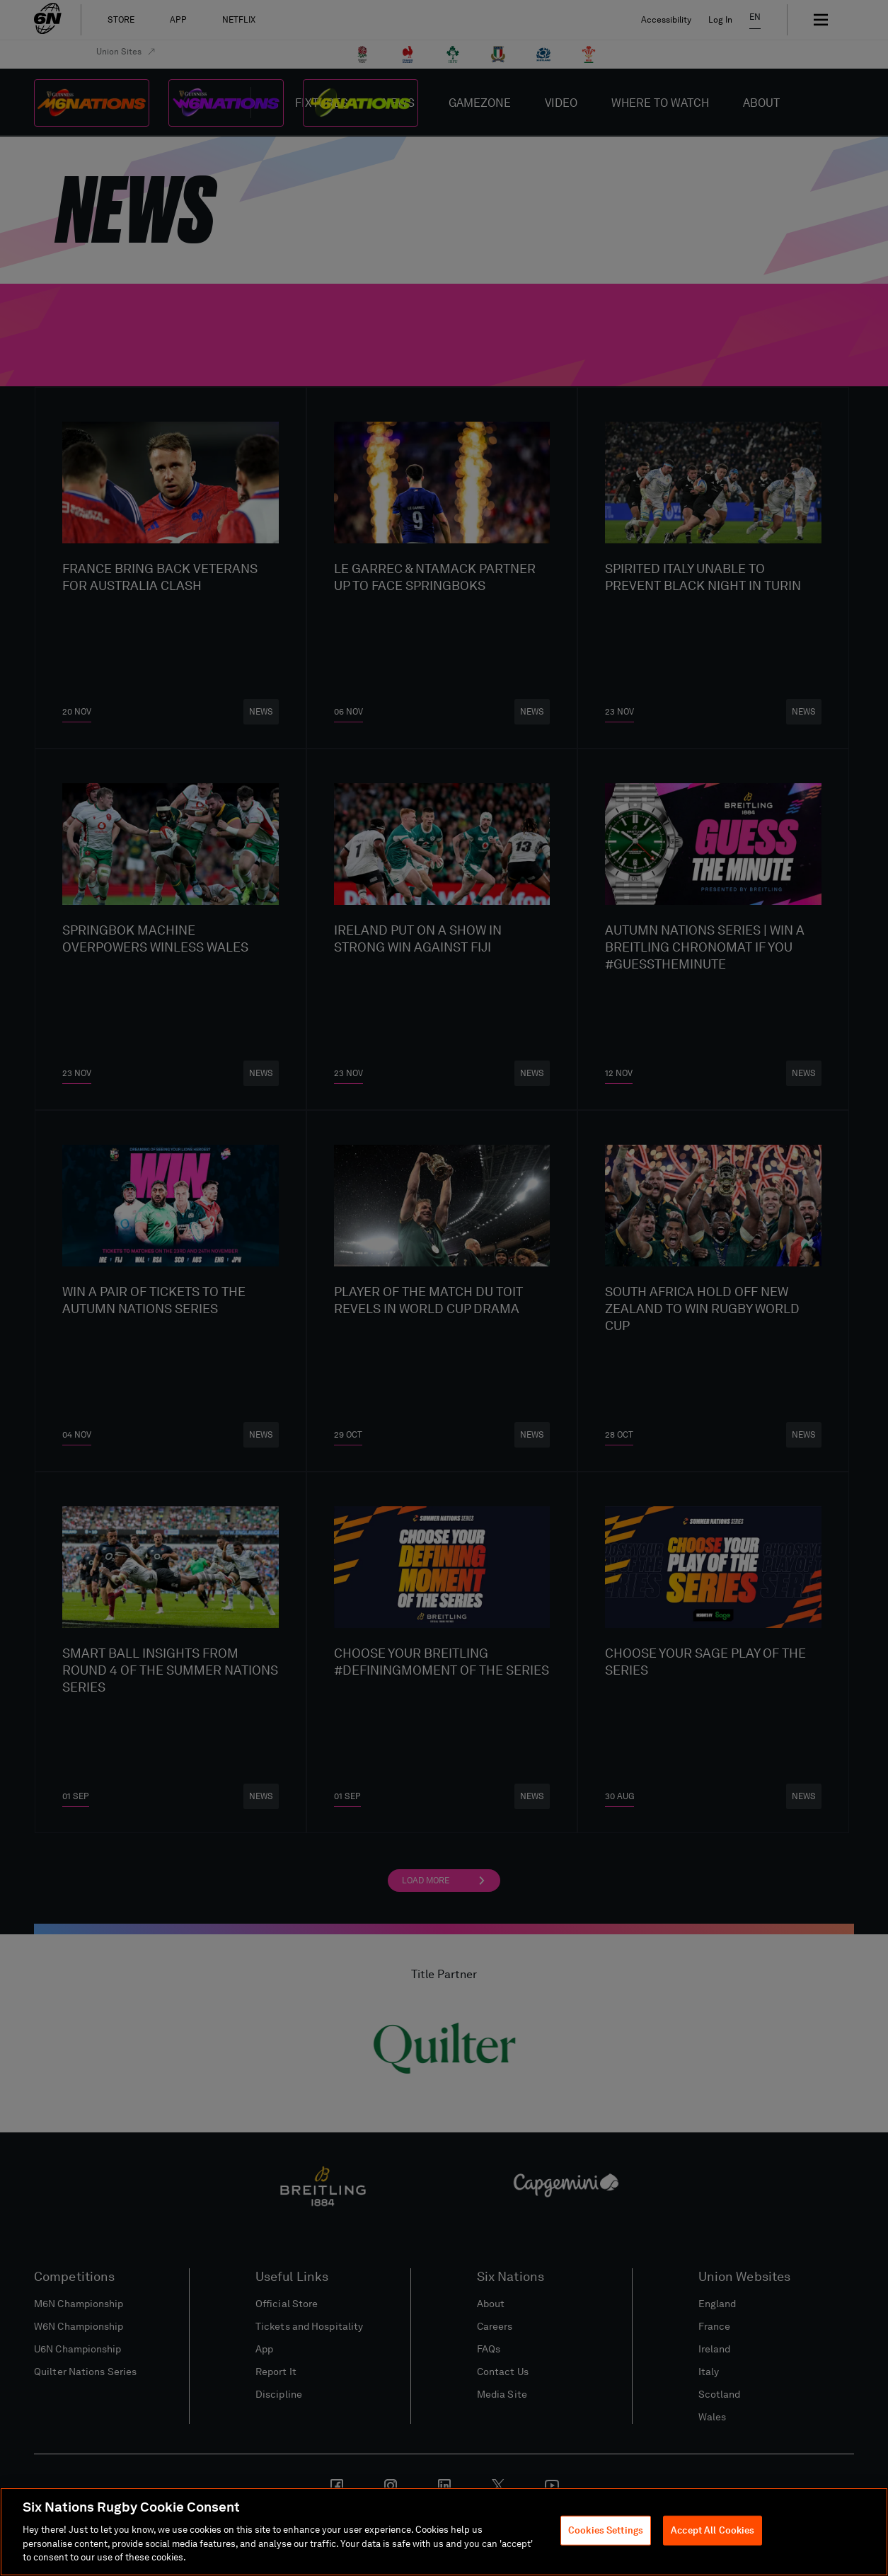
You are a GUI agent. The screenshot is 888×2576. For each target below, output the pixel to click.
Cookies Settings (605, 2531)
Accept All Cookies (712, 2531)
